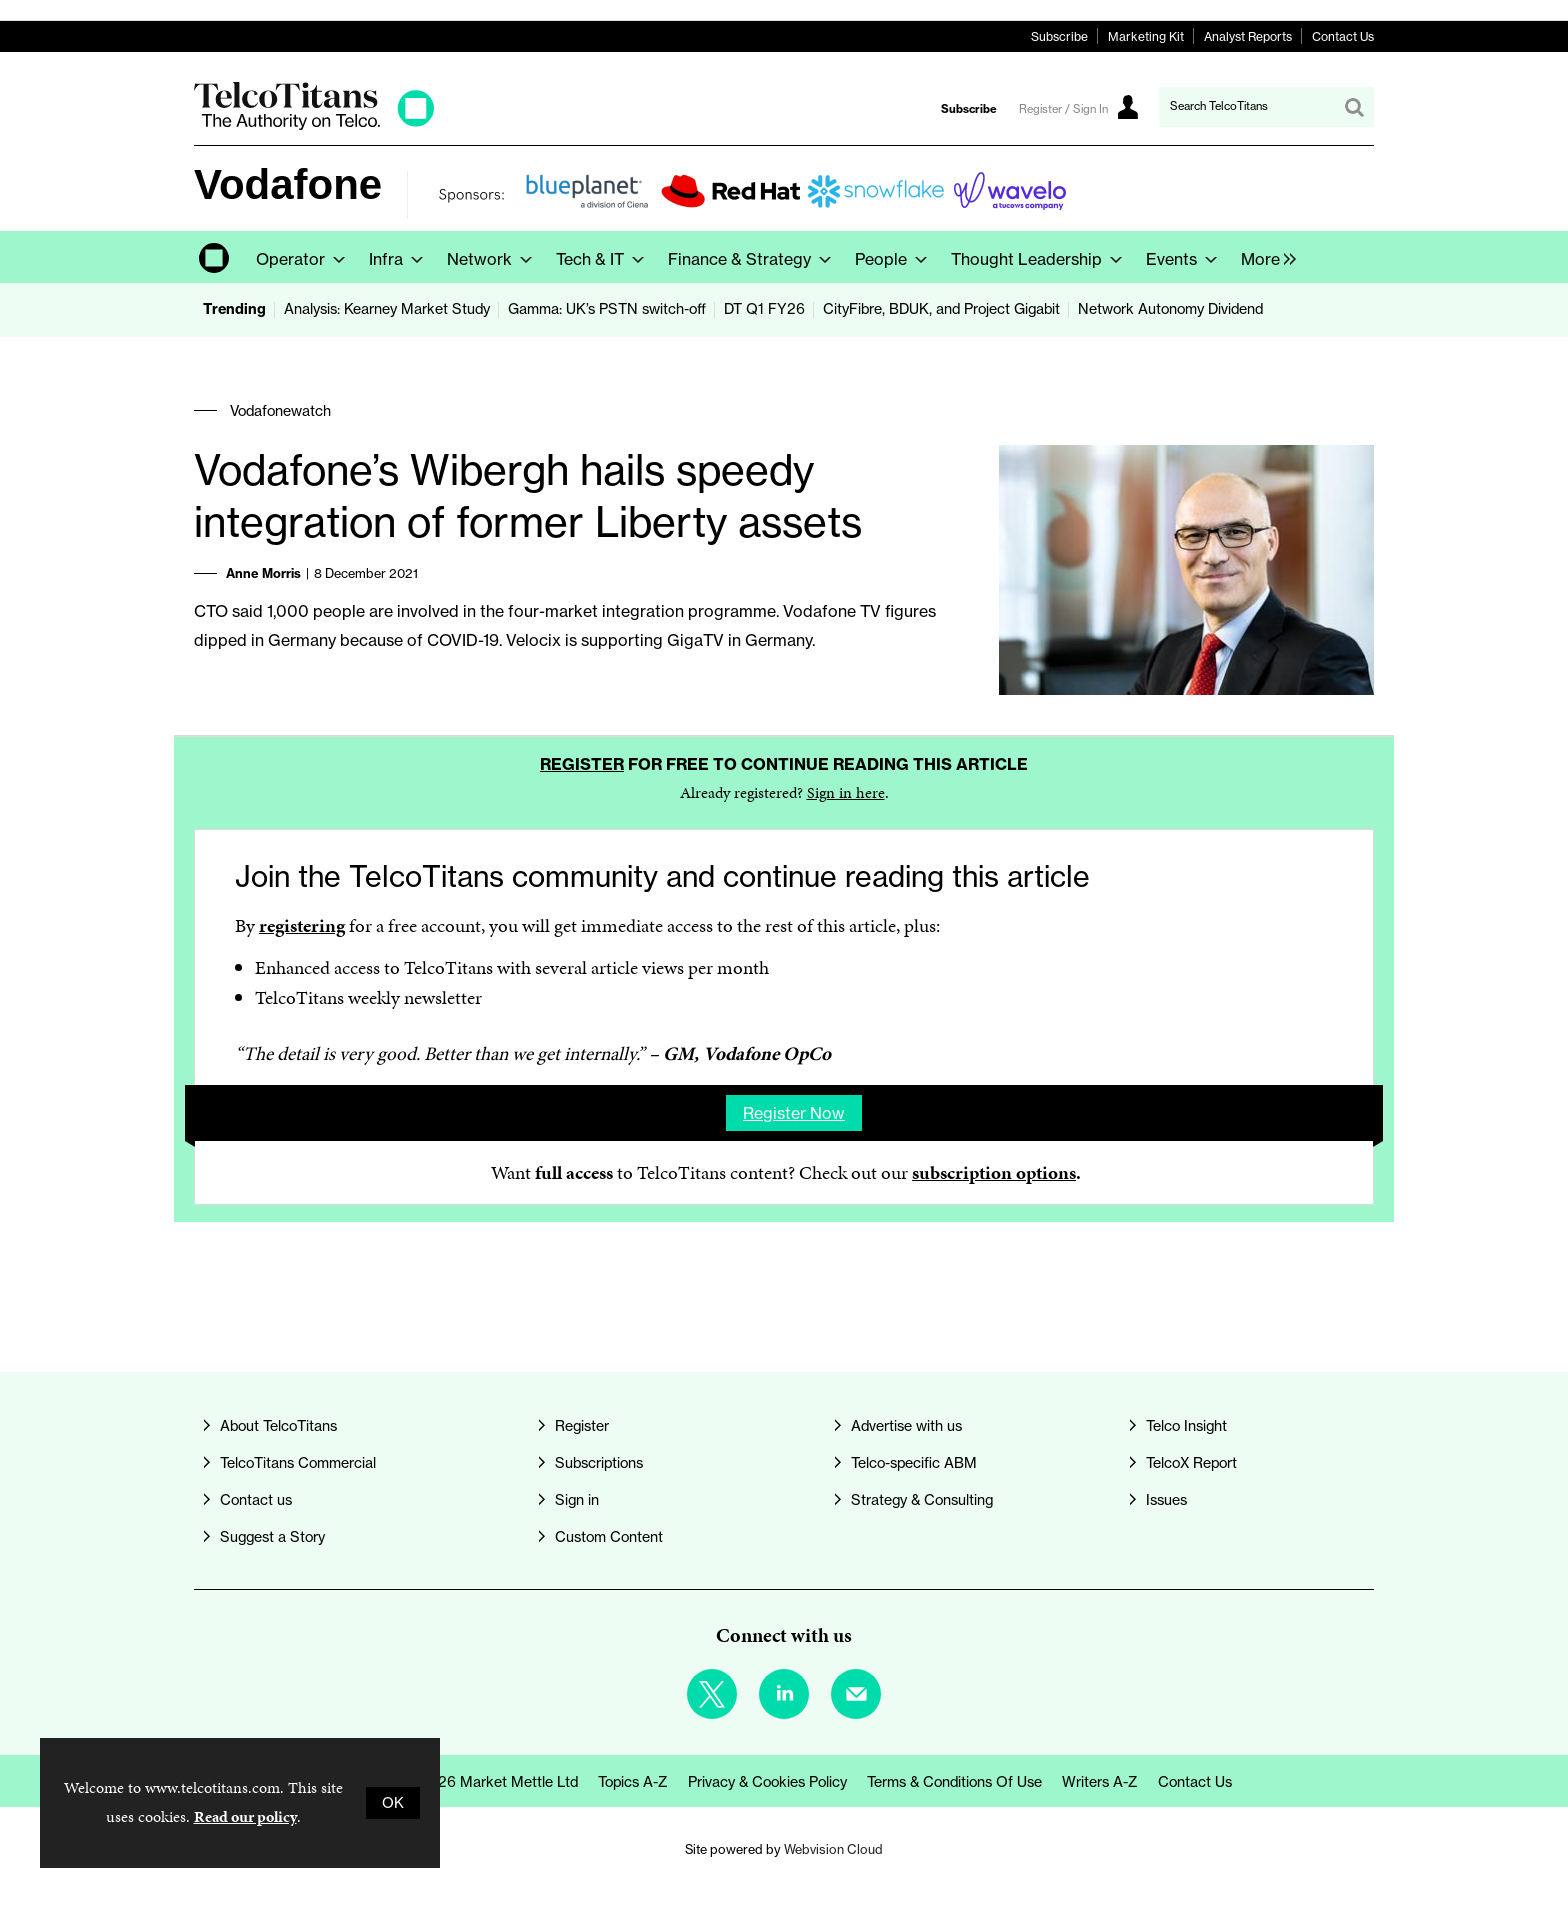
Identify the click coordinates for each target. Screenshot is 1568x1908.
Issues (1166, 1500)
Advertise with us (906, 1426)
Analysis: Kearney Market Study (387, 309)
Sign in (577, 1500)
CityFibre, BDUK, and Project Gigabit (941, 309)
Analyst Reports (1248, 36)
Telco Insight (1186, 1426)
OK (393, 1803)
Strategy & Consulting (922, 1500)
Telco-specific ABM (914, 1463)
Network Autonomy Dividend (1170, 309)
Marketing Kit (1146, 36)
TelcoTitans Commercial (298, 1463)
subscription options (994, 1172)
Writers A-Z (1100, 1782)
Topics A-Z (633, 1782)
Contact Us (1343, 36)
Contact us (256, 1500)
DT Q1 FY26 (764, 309)
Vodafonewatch (280, 411)
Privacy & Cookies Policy (767, 1782)
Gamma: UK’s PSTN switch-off (607, 309)
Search (1354, 107)
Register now (794, 1113)
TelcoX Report (1191, 1463)
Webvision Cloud (833, 1849)
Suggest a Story (272, 1537)
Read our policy (245, 1816)
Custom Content (609, 1537)
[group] (1263, 257)
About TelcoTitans (278, 1426)
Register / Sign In (1063, 109)
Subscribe (1059, 36)
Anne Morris (263, 573)
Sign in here (846, 792)
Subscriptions (599, 1463)
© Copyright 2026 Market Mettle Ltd (457, 1782)
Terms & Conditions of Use (954, 1782)
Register (582, 764)
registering (302, 925)
